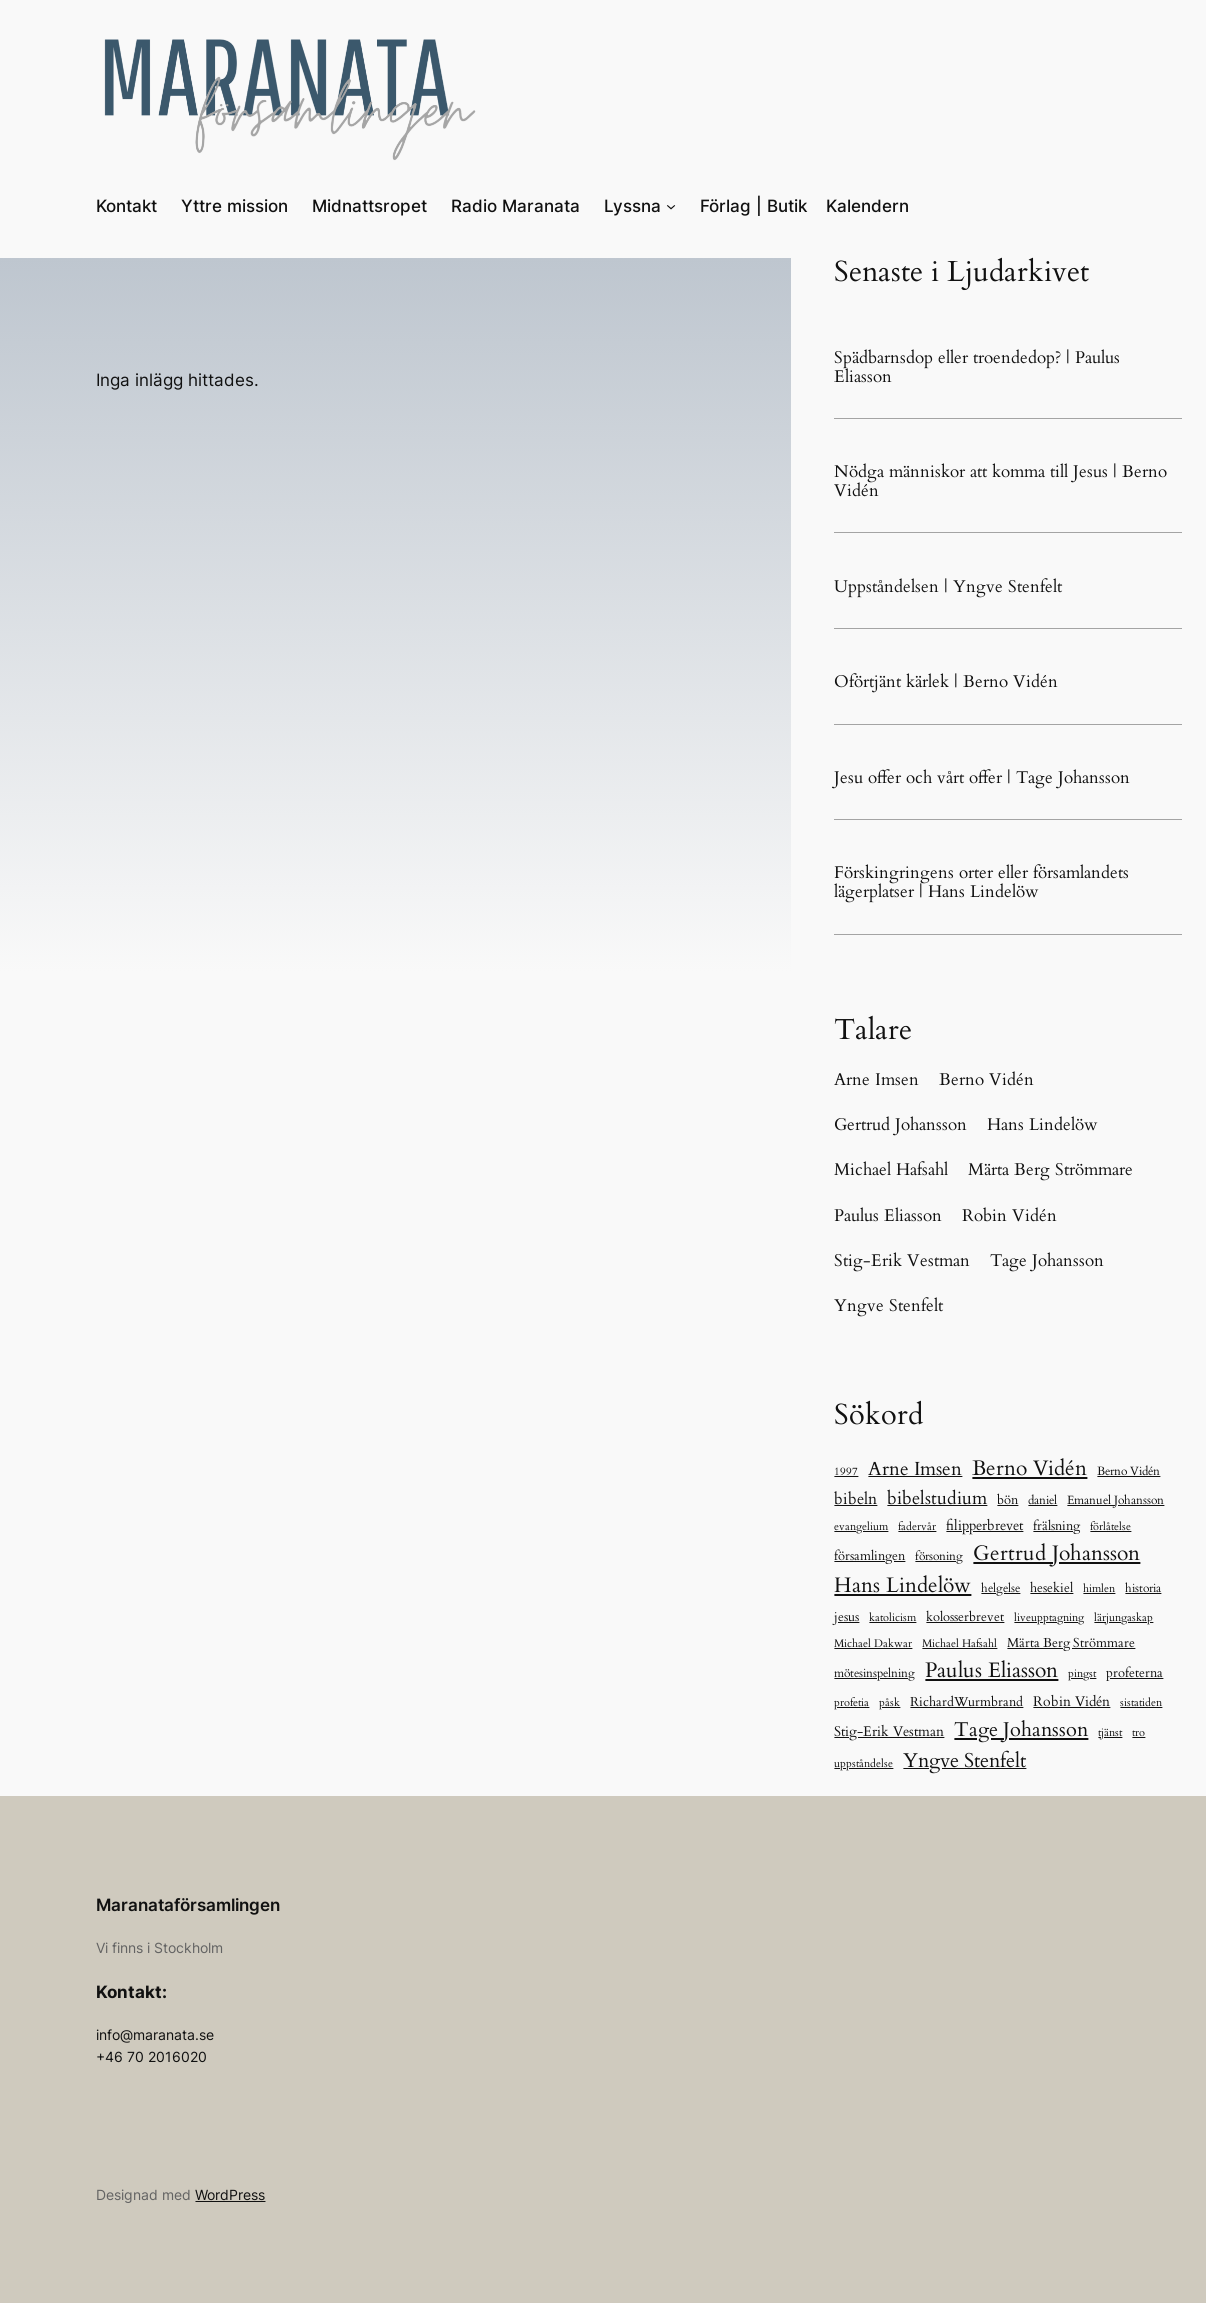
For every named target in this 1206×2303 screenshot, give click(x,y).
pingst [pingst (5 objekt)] (1082, 1673)
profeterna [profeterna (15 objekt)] (1134, 1673)
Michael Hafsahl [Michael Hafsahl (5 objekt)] (959, 1643)
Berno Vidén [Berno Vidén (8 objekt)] (1128, 1471)
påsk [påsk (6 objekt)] (889, 1702)
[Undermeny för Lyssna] (671, 206)
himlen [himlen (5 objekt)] (1099, 1588)
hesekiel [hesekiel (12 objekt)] (1051, 1588)
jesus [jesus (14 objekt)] (846, 1617)
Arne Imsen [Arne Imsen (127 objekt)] (915, 1469)
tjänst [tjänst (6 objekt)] (1110, 1732)
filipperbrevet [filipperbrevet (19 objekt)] (984, 1525)
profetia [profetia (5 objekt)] (851, 1702)
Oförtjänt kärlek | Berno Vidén (946, 681)
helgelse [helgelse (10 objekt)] (1000, 1588)
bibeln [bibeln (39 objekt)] (855, 1499)
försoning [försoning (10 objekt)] (939, 1556)
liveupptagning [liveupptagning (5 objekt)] (1049, 1617)
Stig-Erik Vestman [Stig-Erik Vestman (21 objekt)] (889, 1731)
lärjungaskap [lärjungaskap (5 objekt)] (1123, 1617)
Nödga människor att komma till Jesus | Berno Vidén (1000, 481)
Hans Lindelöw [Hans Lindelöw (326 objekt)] (902, 1585)
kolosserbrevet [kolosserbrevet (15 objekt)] (965, 1617)
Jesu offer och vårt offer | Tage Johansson (982, 777)
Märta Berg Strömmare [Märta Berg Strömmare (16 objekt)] (1071, 1643)
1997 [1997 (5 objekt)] (846, 1471)
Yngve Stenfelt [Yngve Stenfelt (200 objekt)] (964, 1760)
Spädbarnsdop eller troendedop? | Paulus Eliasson (977, 367)
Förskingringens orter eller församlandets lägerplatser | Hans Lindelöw (981, 882)
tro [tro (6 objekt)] (1138, 1732)
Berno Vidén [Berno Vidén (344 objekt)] (1029, 1468)
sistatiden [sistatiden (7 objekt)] (1141, 1702)
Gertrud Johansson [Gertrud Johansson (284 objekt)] (1056, 1553)
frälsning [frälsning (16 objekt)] (1056, 1526)
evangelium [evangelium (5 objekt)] (861, 1526)
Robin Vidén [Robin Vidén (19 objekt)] (1071, 1701)
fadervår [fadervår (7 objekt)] (917, 1526)
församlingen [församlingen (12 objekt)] (869, 1556)
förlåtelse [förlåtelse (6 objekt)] (1110, 1526)
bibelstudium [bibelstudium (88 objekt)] (937, 1498)
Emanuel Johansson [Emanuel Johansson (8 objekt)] (1115, 1500)
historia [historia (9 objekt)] (1143, 1588)
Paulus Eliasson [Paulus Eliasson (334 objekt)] (991, 1670)
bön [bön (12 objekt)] (1007, 1500)
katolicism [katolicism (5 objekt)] (892, 1617)
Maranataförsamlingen (188, 1905)
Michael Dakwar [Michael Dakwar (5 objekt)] (873, 1643)
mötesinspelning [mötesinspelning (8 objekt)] (874, 1673)
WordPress (230, 2194)
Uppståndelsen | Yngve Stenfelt (948, 586)
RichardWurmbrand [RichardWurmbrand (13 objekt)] (966, 1702)
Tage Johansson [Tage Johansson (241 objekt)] (1021, 1729)
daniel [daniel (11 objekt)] (1042, 1500)
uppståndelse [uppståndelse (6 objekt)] (863, 1763)
